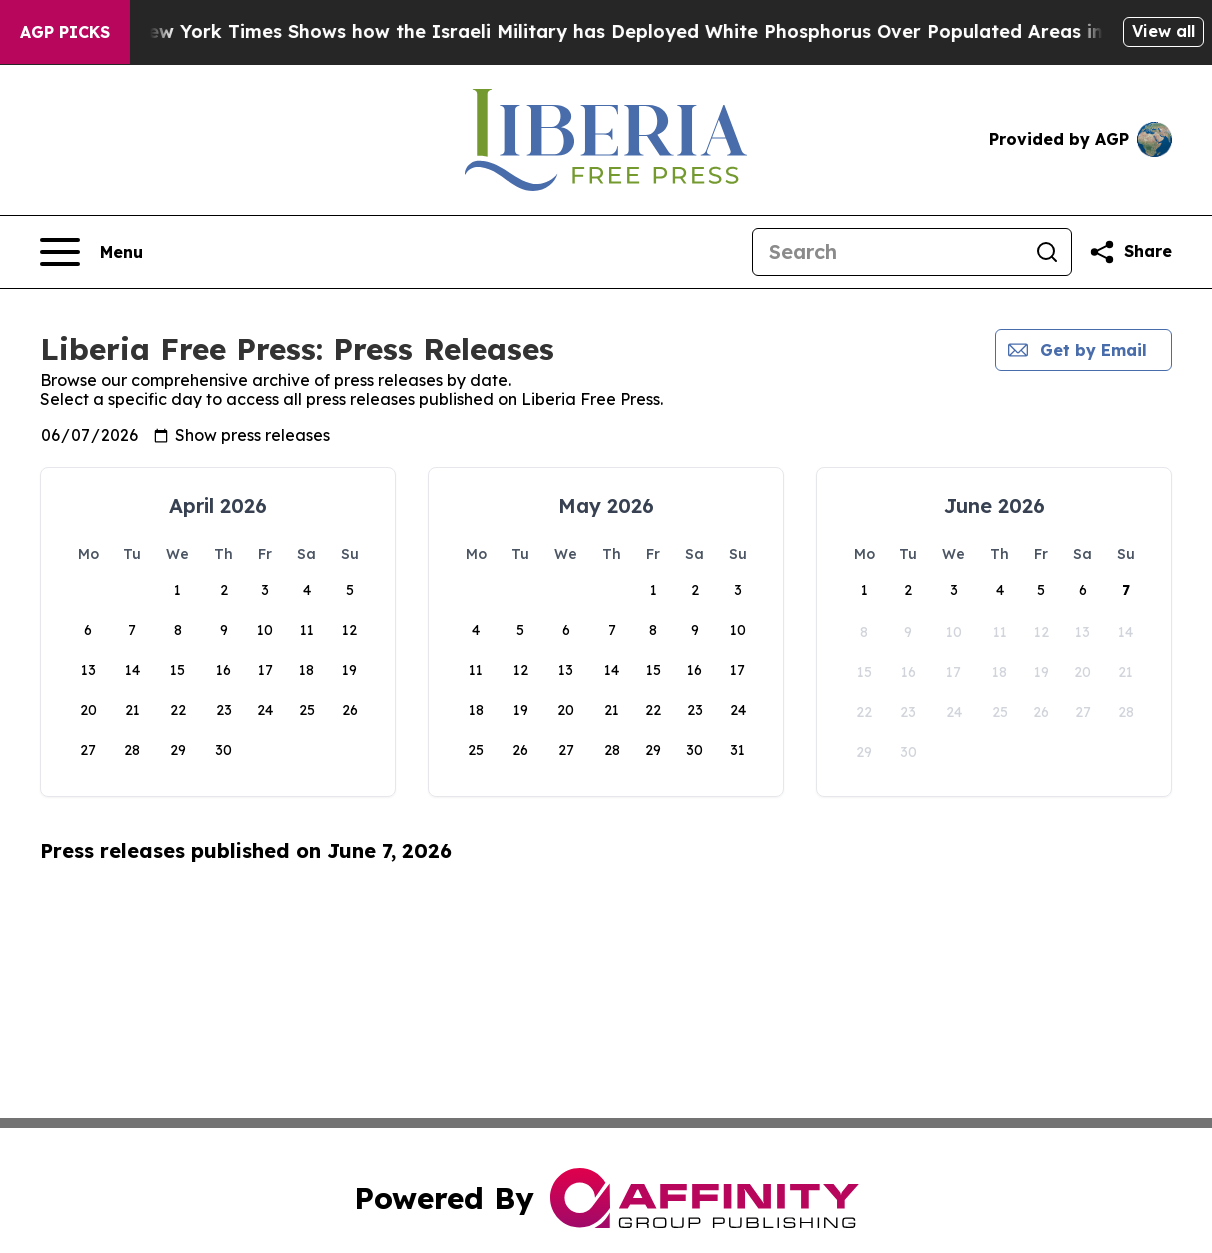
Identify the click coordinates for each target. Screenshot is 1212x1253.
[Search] (888, 252)
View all (1163, 31)
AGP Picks (65, 32)
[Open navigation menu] (91, 252)
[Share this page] (1130, 252)
